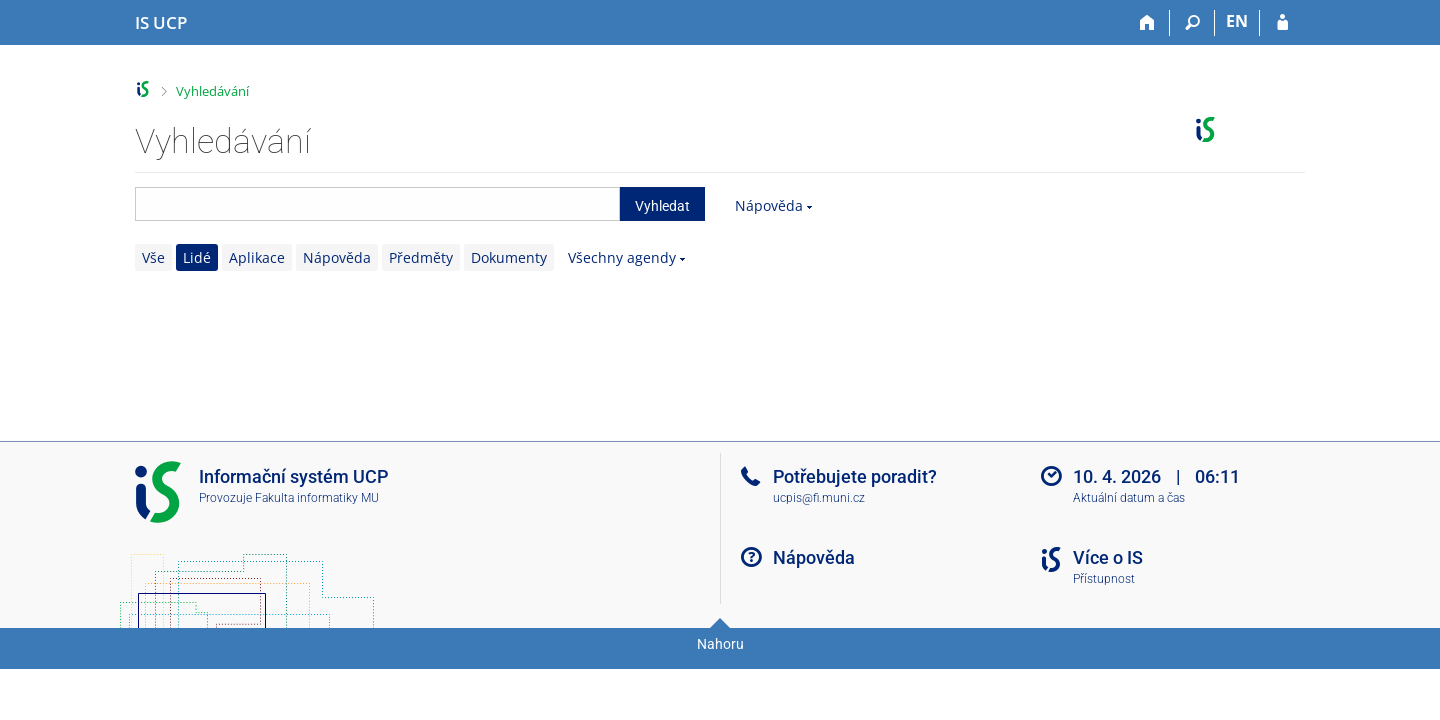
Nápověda (769, 205)
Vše (153, 257)
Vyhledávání (212, 91)
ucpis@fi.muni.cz (819, 498)
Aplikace (257, 257)
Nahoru (720, 644)
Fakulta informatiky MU (317, 498)
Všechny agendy (622, 257)
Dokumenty (509, 257)
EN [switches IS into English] (1237, 21)
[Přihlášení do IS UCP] (1282, 23)
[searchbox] (377, 204)
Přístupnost (1104, 579)
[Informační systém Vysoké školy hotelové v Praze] (161, 23)
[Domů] (1147, 23)
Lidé (197, 257)
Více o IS (1108, 557)
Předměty (421, 257)
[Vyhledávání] (1192, 23)
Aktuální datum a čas (1129, 498)
